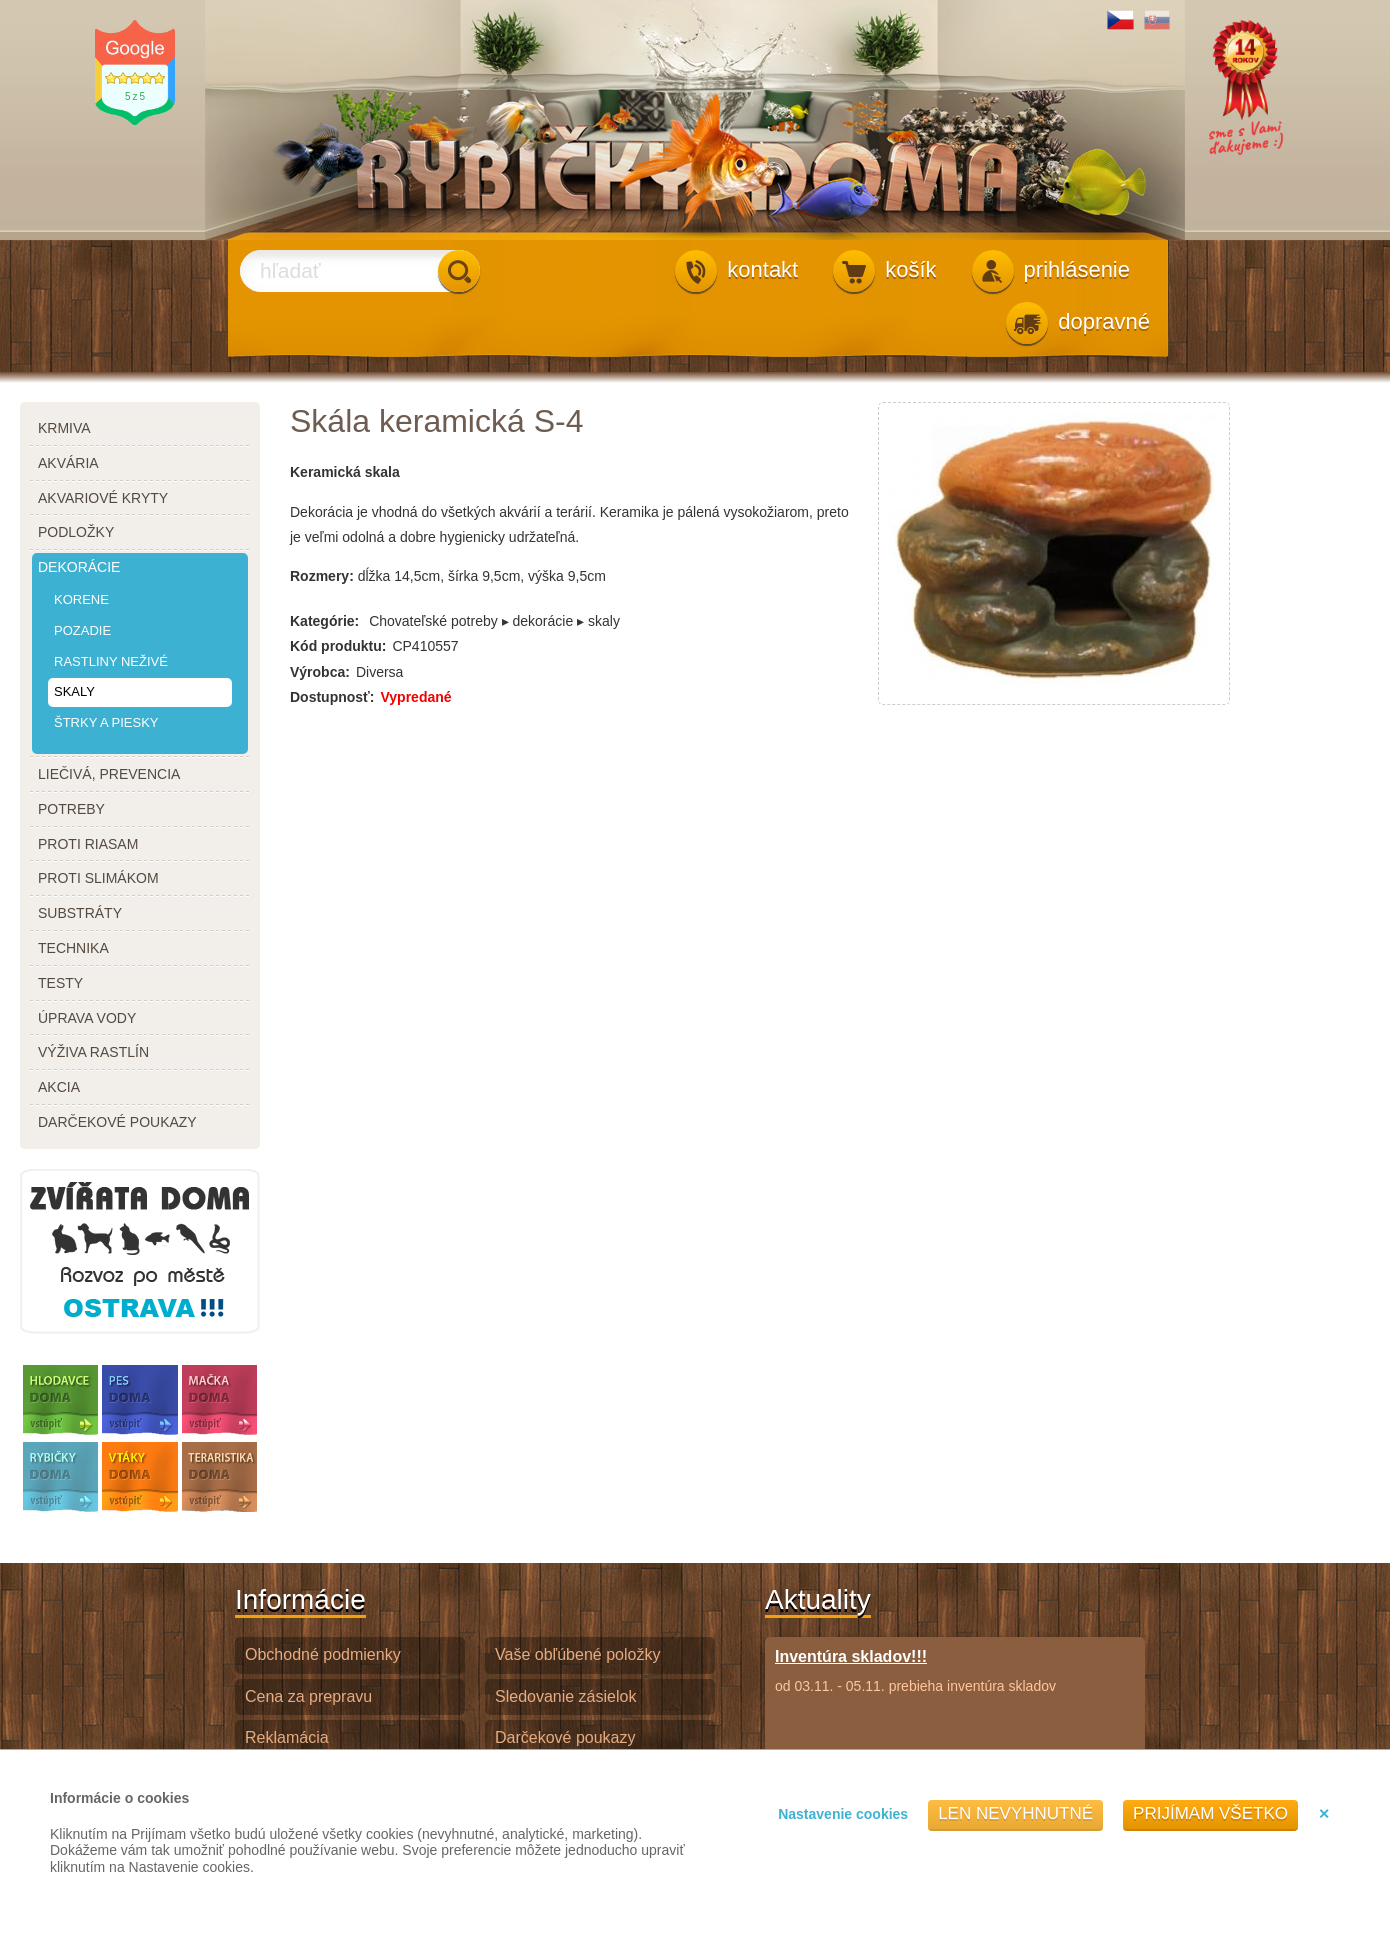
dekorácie (79, 567)
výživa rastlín (93, 1052)
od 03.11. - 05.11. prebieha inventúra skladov (915, 1670)
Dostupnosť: (332, 697)
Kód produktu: (338, 646)
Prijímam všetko (1210, 1813)
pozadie (82, 630)
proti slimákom (98, 878)
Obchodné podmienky (323, 1654)
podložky (76, 532)
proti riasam (88, 844)
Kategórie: (324, 621)
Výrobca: (320, 672)
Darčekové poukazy (565, 1737)
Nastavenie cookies (843, 1814)
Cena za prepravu (308, 1696)
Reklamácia (287, 1737)
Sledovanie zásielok (565, 1696)
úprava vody (87, 1018)
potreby (71, 809)
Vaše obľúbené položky (577, 1654)
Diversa (379, 672)
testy (60, 983)
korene (81, 599)
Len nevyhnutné (1015, 1813)
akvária (68, 463)
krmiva (64, 428)
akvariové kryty (103, 498)
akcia (59, 1087)
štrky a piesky (106, 722)
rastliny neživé (111, 661)
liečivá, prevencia (109, 774)
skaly (74, 691)
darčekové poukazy (117, 1122)
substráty (80, 913)
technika (73, 948)
